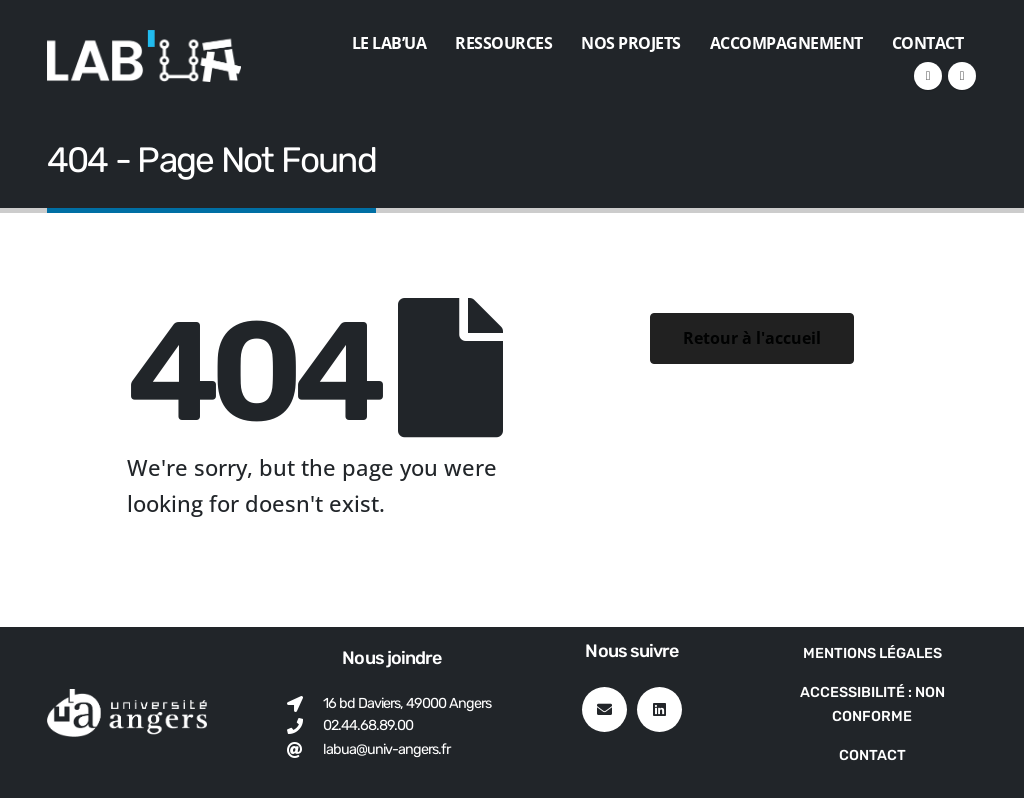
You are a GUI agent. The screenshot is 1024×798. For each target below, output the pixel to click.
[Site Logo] (144, 56)
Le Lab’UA (389, 43)
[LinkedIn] (928, 76)
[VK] (962, 76)
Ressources (503, 43)
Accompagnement (786, 43)
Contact (928, 43)
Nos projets (631, 43)
